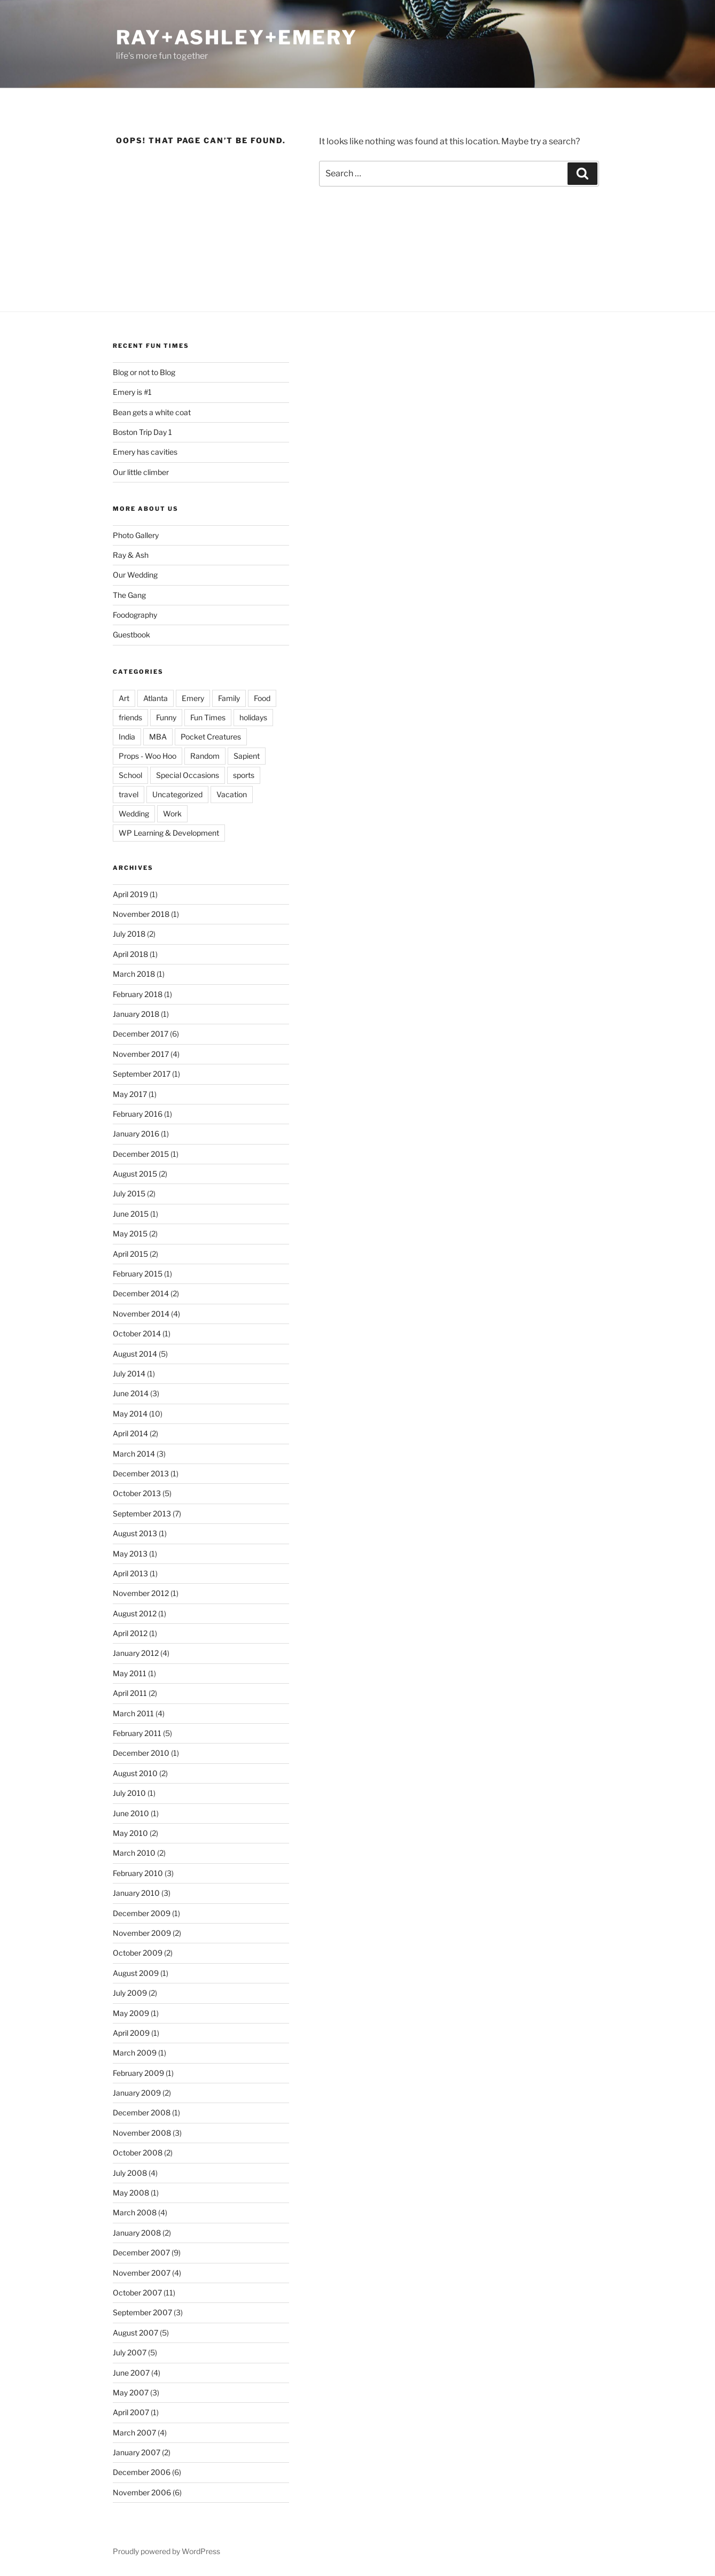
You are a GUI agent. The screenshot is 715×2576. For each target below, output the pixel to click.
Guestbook (131, 634)
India (127, 736)
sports (243, 775)
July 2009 (130, 1992)
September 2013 (142, 1513)
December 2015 (141, 1153)
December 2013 (141, 1473)
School (130, 775)
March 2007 (134, 2432)
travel (128, 794)
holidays (253, 717)
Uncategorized (177, 794)
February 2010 (138, 1873)
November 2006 (142, 2492)
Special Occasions (187, 775)
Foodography (135, 614)
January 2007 (136, 2452)
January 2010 (136, 1892)
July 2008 (130, 2172)
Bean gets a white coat (152, 412)
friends (130, 717)
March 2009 (135, 2052)
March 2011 (133, 1713)
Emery (193, 698)
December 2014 (141, 1293)
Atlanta (155, 698)
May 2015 (130, 1233)
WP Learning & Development (169, 832)
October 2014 (137, 1333)
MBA (158, 736)
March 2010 (134, 1852)
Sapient (247, 755)
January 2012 (136, 1652)
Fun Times (208, 717)
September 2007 (142, 2312)
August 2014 (135, 1353)
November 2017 (141, 1054)
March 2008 (135, 2212)
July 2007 (129, 2352)
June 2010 (131, 1813)
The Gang (129, 595)
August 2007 (135, 2332)
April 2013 (130, 1573)
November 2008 (142, 2132)
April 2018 (130, 954)
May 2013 (130, 1553)
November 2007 (141, 2272)
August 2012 (135, 1613)
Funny (166, 717)
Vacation (231, 794)
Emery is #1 (132, 391)
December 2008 (141, 2112)
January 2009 (137, 2092)
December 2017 (140, 1033)
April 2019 (130, 894)
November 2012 (141, 1593)
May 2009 (131, 2013)
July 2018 (129, 933)
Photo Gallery (136, 535)
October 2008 (137, 2152)
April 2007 (131, 2412)
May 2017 (130, 1094)
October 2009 (137, 1952)
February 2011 (137, 1733)
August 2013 (135, 1533)
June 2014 (131, 1393)
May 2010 (130, 1833)
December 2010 (141, 1752)
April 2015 (130, 1253)
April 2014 (130, 1433)
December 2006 (141, 2472)
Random (205, 755)
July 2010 (129, 1792)
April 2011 (130, 1693)
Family (229, 698)
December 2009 (141, 1913)
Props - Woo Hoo (147, 755)
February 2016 (137, 1113)
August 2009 (136, 1973)
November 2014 (141, 1313)
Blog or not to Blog (144, 372)
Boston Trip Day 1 (142, 432)
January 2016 (136, 1133)
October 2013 (137, 1493)
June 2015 (131, 1213)
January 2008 (137, 2232)
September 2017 (141, 1073)
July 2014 (129, 1373)
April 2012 (130, 1633)
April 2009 (131, 2032)
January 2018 (136, 1013)
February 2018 (137, 994)
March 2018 (134, 973)
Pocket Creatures (211, 736)
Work (172, 813)
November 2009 (142, 1932)
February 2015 (137, 1273)
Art (124, 698)
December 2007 (141, 2252)
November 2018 (141, 914)
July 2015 (129, 1193)
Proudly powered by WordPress (166, 2551)
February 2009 (138, 2072)
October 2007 (137, 2292)
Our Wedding (135, 574)
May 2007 (131, 2392)
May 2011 (129, 1673)
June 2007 (131, 2372)
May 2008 (131, 2192)
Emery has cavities (145, 451)
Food (262, 698)
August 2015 (135, 1173)
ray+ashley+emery (237, 37)
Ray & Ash (131, 554)
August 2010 (135, 1773)
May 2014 (130, 1413)
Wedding (134, 813)
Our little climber (141, 472)
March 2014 (134, 1453)
